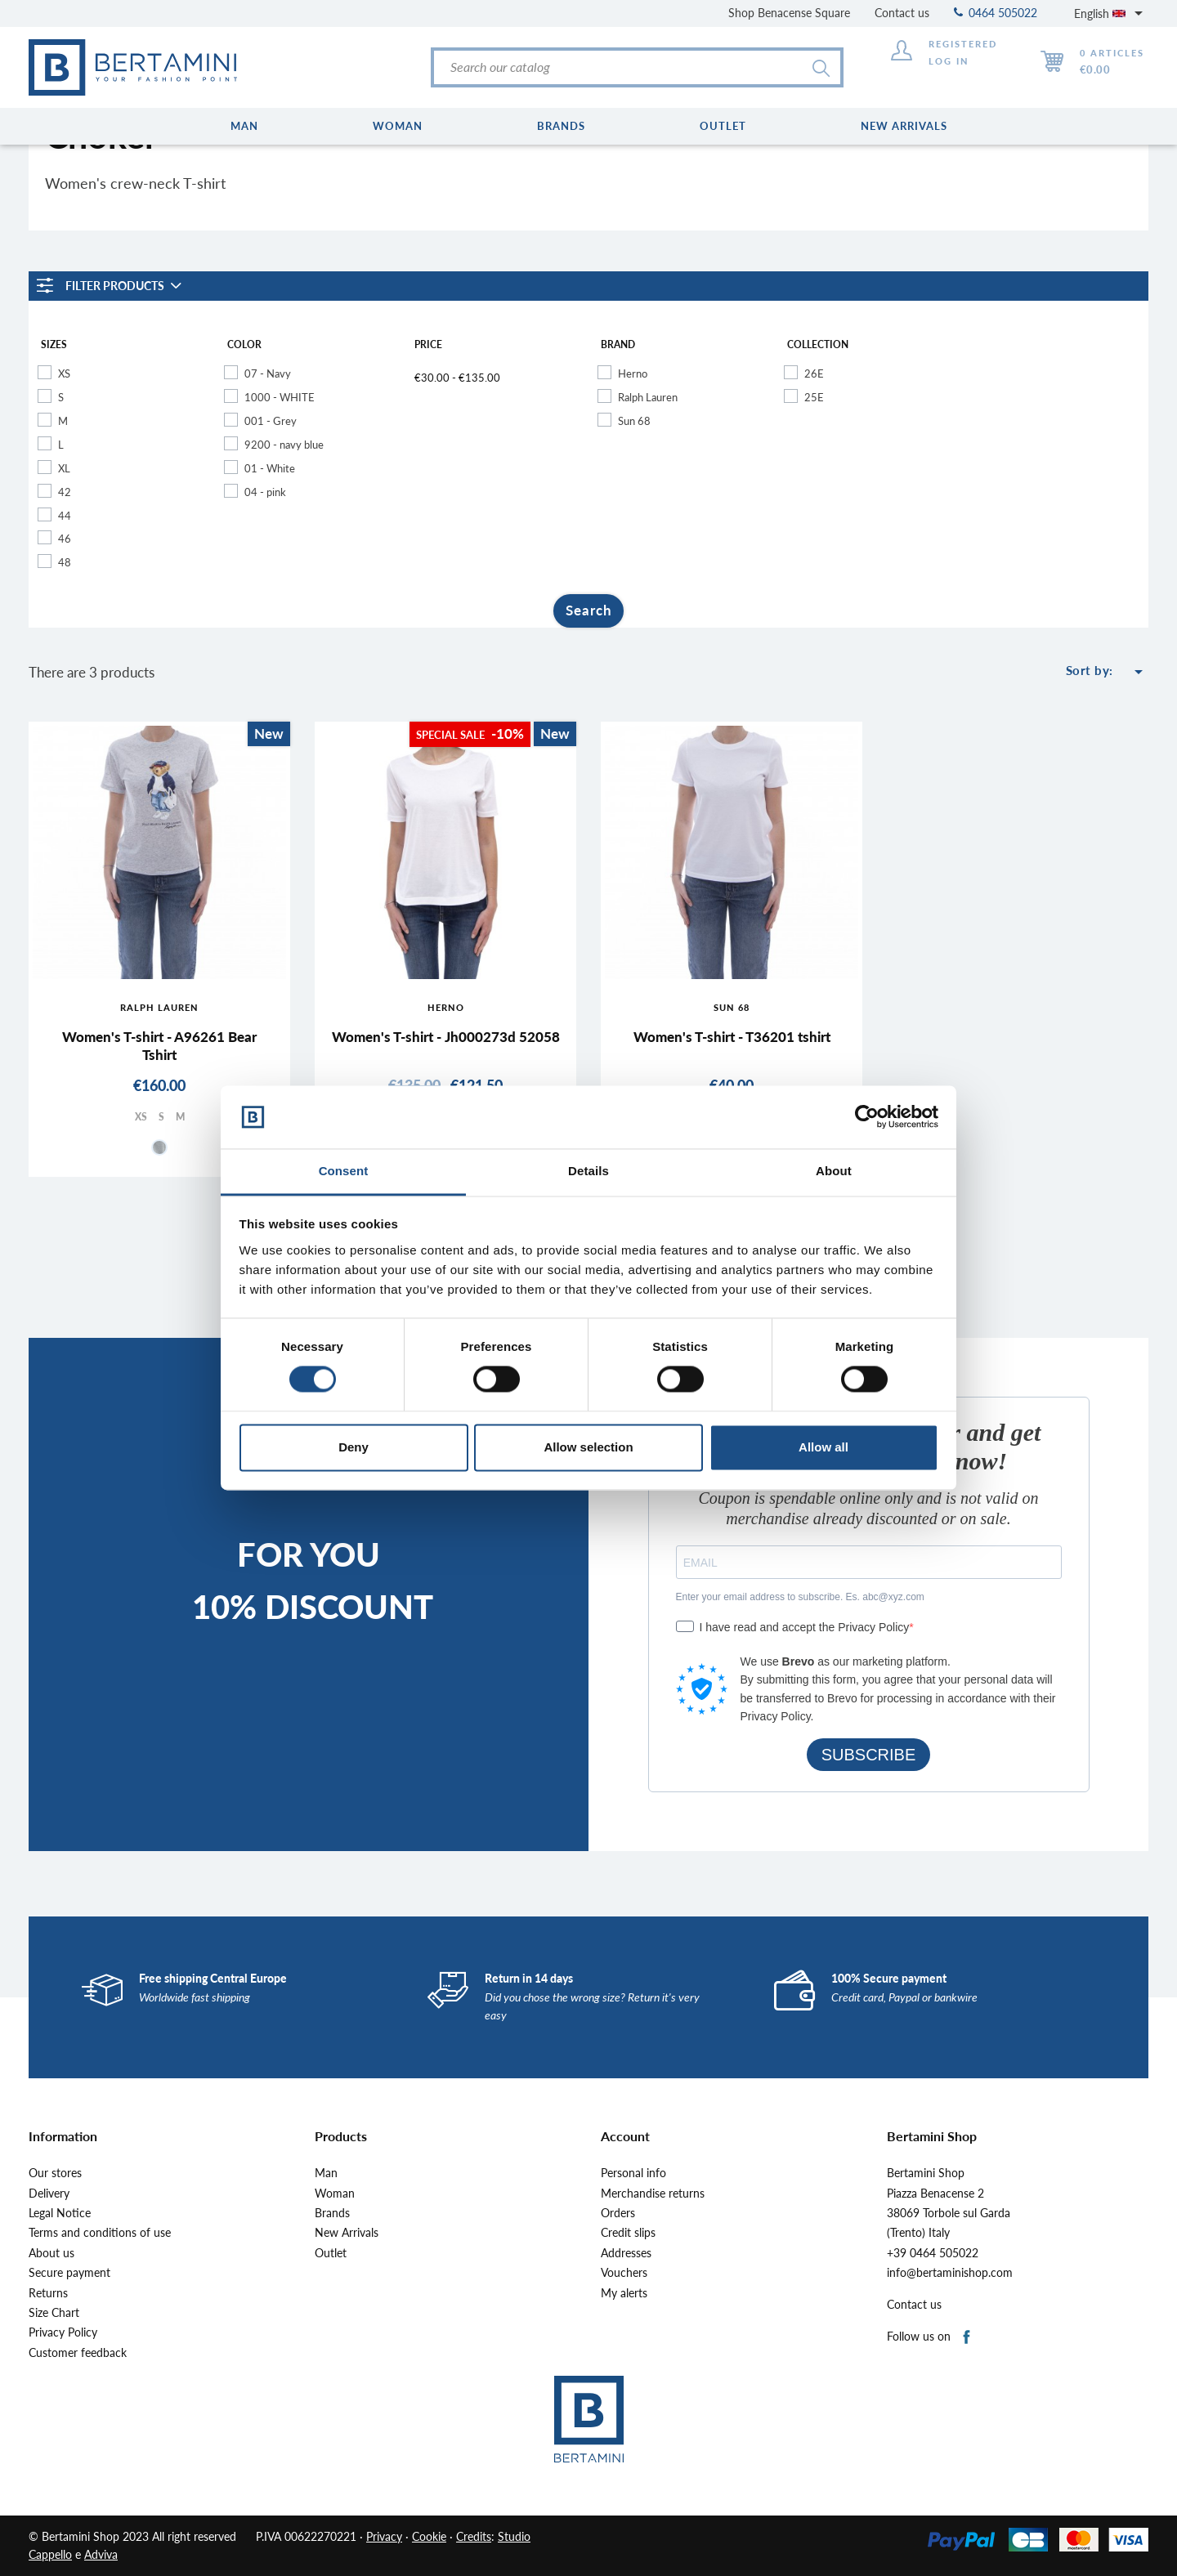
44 (64, 515)
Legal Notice (60, 2213)
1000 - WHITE (279, 397)
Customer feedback (78, 2352)
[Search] (637, 67)
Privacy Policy (63, 2332)
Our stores (55, 2173)
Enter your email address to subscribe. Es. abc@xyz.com (800, 1597)
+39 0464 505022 (932, 2253)
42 (64, 492)
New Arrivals (346, 2232)
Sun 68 (634, 420)
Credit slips (628, 2232)
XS (64, 373)
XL (64, 468)
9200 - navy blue (284, 444)
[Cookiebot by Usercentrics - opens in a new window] (866, 1117)
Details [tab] (588, 1171)
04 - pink (265, 492)
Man (326, 2173)
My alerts (624, 2293)
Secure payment (69, 2272)
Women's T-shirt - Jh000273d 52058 (446, 1036)
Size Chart (54, 2312)
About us (51, 2253)
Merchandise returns (653, 2193)
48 (64, 562)
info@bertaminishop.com (950, 2272)
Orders (618, 2213)
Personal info (633, 2173)
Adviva (101, 2554)
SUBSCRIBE (868, 1755)
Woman (335, 2193)
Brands (332, 2213)
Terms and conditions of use (100, 2232)
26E (814, 373)
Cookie (429, 2536)
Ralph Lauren (648, 397)
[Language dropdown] (1111, 13)
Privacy (384, 2536)
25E (814, 397)
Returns (48, 2293)
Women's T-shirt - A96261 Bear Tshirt (159, 1045)
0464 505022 (995, 13)
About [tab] (834, 1171)
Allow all (823, 1447)
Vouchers (624, 2272)
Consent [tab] (344, 1171)
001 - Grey (270, 420)
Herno (632, 373)
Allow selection (588, 1447)
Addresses (626, 2253)
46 (64, 538)
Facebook (967, 2338)
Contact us (902, 13)
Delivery (49, 2193)
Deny (353, 1447)
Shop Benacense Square (789, 13)
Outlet (331, 2253)
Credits (473, 2536)
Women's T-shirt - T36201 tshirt (731, 1036)
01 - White (269, 468)
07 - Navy (267, 373)
